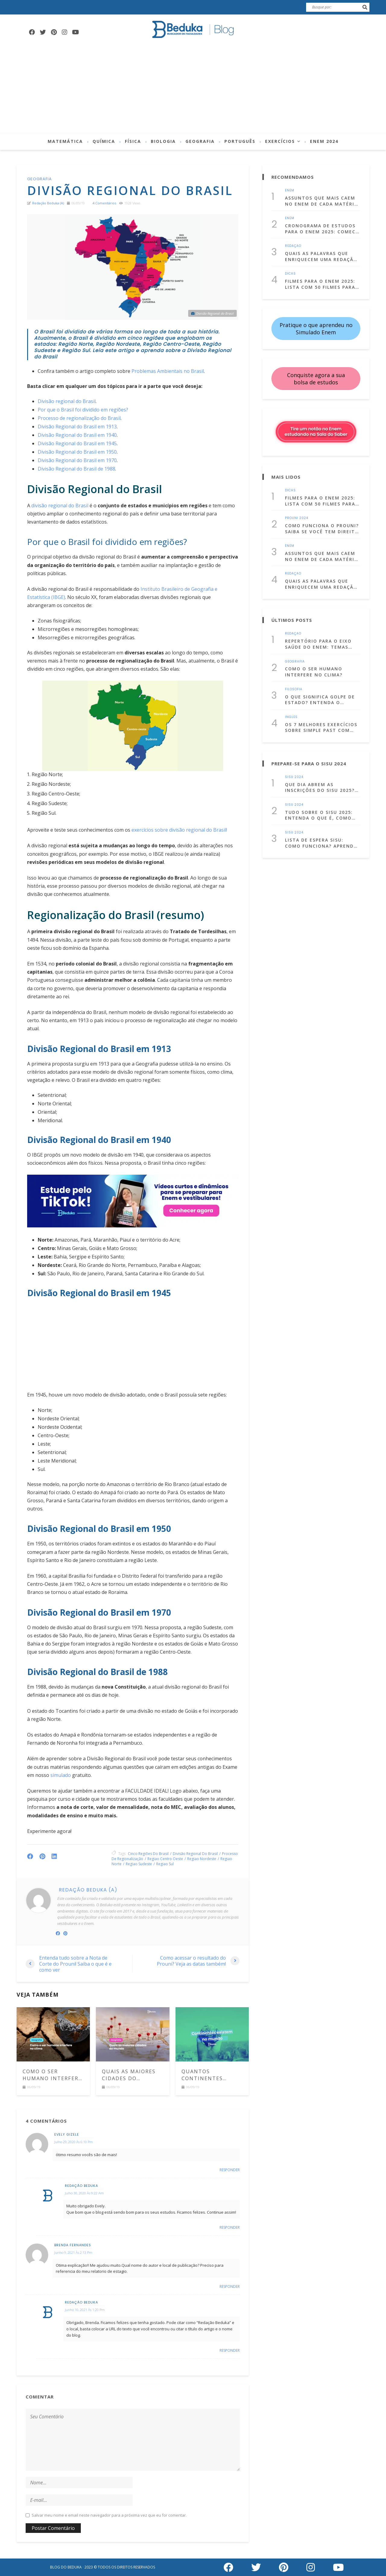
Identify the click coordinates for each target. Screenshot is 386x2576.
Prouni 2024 (296, 518)
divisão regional (187, 830)
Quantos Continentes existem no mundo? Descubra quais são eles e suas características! (210, 2075)
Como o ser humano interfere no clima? (52, 2075)
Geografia (200, 141)
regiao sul (165, 1863)
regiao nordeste (201, 1858)
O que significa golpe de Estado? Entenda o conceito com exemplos (320, 700)
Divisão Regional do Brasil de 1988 (76, 468)
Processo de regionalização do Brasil (79, 418)
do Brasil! (216, 830)
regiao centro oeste (165, 1858)
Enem (289, 190)
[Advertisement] (193, 88)
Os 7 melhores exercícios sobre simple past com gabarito (321, 727)
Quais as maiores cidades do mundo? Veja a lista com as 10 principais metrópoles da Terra (129, 2075)
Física (133, 141)
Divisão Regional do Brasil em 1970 (77, 460)
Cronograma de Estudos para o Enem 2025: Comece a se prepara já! (322, 229)
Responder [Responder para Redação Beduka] (230, 2227)
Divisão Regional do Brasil (195, 1853)
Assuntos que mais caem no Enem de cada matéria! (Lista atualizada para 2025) (322, 201)
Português (239, 141)
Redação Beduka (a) (48, 203)
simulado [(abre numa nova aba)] (60, 1775)
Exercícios (280, 141)
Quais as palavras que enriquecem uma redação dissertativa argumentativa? (321, 256)
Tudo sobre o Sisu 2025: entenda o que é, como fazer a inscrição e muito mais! (322, 815)
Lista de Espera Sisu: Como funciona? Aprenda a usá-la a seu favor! (321, 843)
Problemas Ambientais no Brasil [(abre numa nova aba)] (167, 371)
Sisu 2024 (294, 777)
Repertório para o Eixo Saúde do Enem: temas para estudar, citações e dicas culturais (321, 644)
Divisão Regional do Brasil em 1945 (77, 443)
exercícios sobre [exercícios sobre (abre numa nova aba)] (149, 830)
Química (104, 141)
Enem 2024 (324, 141)
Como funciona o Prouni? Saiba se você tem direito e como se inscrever (322, 528)
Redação (293, 245)
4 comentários (104, 203)
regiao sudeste (139, 1863)
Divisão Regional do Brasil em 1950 (77, 452)
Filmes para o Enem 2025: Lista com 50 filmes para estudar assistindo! (320, 284)
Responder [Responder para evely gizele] (230, 2170)
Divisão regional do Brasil (67, 401)
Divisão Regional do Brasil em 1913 (77, 426)
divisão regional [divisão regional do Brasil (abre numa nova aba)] (49, 505)
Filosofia (293, 689)
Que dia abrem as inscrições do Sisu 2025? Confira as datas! (320, 787)
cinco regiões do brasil (148, 1853)
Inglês (291, 717)
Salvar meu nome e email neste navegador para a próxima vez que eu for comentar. (109, 2515)
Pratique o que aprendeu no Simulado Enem (316, 328)
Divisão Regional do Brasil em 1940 (77, 435)
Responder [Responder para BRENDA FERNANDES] (230, 2286)
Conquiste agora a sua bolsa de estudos (316, 378)
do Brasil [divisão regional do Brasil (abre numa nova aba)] (77, 505)
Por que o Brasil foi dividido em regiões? (83, 409)
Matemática (65, 141)
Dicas (290, 273)
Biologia (163, 141)
